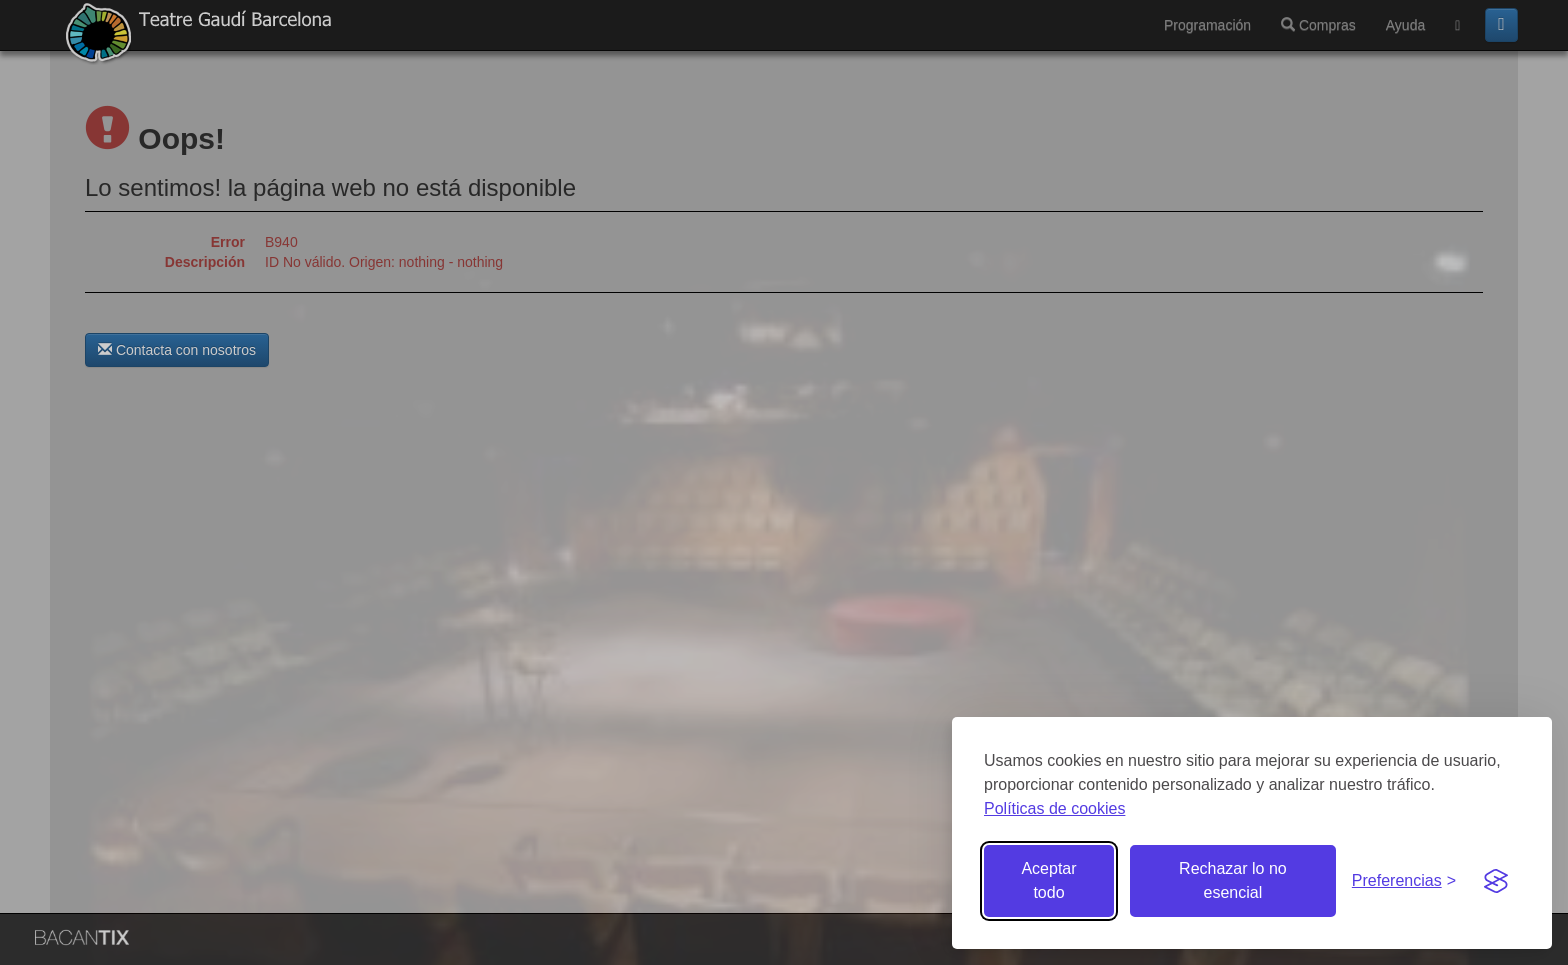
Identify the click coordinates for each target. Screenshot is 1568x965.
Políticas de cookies (1054, 808)
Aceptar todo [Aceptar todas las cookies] (1048, 880)
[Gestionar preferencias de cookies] (1404, 881)
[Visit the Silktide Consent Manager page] (1496, 881)
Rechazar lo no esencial (1233, 880)
